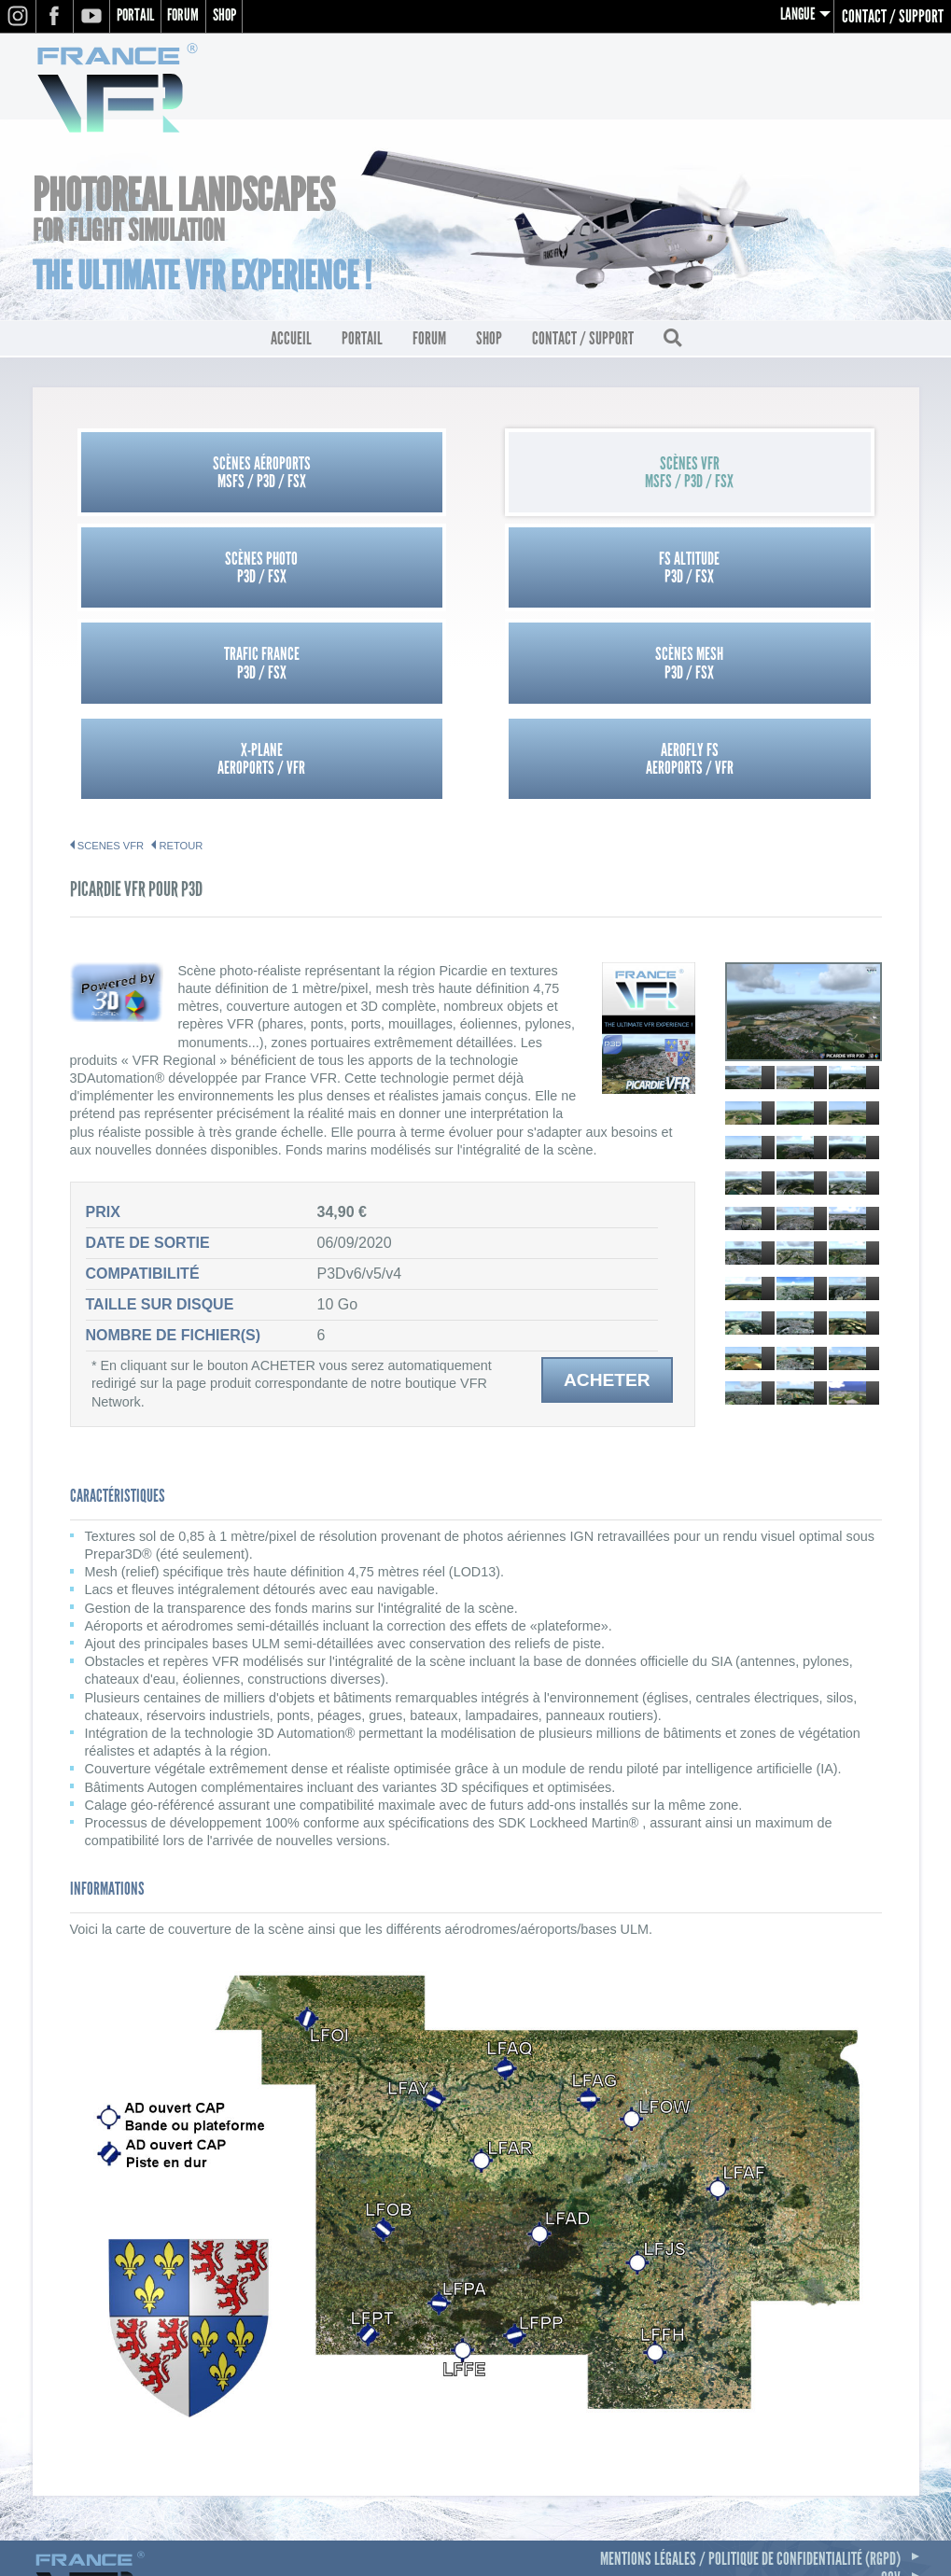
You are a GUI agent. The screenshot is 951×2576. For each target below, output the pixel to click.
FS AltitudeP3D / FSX (779, 477)
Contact (878, 2412)
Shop (237, 16)
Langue (796, 16)
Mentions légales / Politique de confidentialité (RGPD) (750, 2373)
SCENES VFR (111, 659)
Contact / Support (893, 16)
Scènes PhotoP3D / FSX (576, 477)
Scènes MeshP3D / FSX (374, 573)
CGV (891, 2392)
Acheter (607, 1194)
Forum (191, 16)
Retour (181, 659)
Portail (138, 16)
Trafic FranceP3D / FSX (171, 573)
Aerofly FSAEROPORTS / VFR (780, 573)
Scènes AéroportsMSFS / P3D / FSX (171, 477)
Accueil (291, 344)
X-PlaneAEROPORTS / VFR (577, 573)
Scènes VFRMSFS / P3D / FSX (373, 477)
